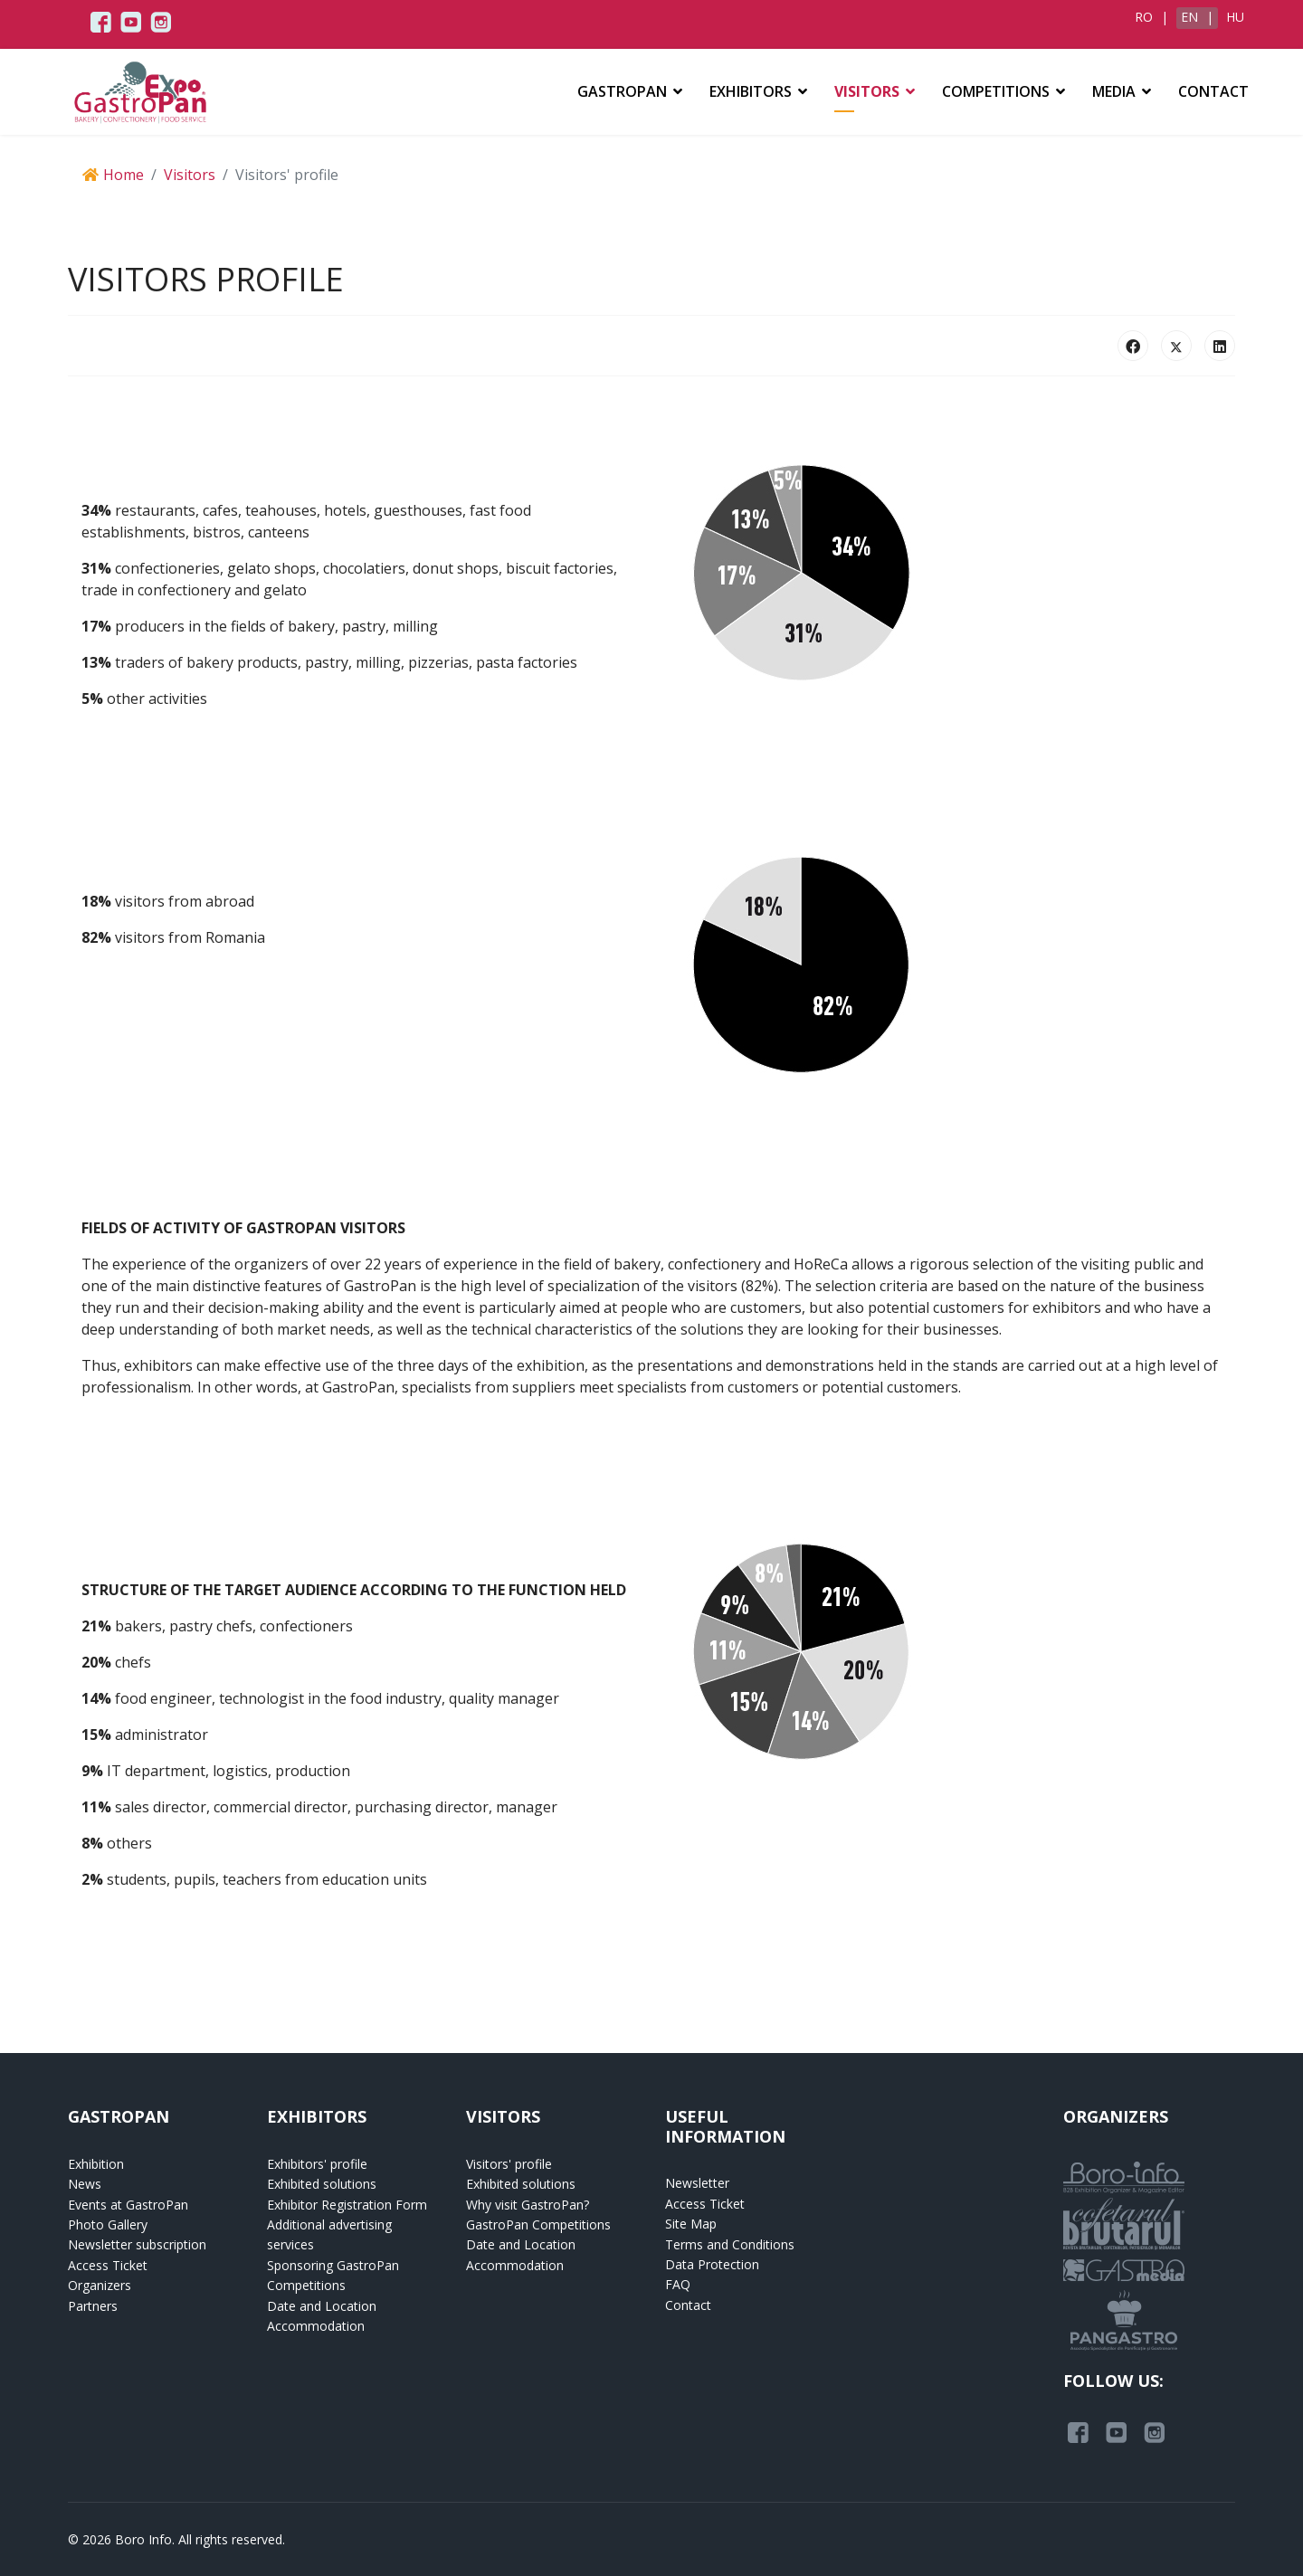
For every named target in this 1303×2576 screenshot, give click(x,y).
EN (1191, 16)
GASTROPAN (622, 91)
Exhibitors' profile (317, 2163)
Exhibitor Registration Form (347, 2204)
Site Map (691, 2223)
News (84, 2183)
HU (1235, 16)
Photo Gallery (107, 2224)
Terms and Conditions (729, 2244)
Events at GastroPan (128, 2204)
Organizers (99, 2285)
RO (1145, 16)
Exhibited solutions (321, 2183)
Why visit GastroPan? (527, 2204)
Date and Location (321, 2306)
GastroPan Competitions (538, 2224)
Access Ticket (107, 2265)
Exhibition (96, 2163)
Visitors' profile (509, 2163)
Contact (1213, 91)
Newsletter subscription (137, 2244)
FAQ (677, 2284)
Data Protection (712, 2264)
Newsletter (697, 2182)
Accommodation (316, 2325)
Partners (93, 2306)
